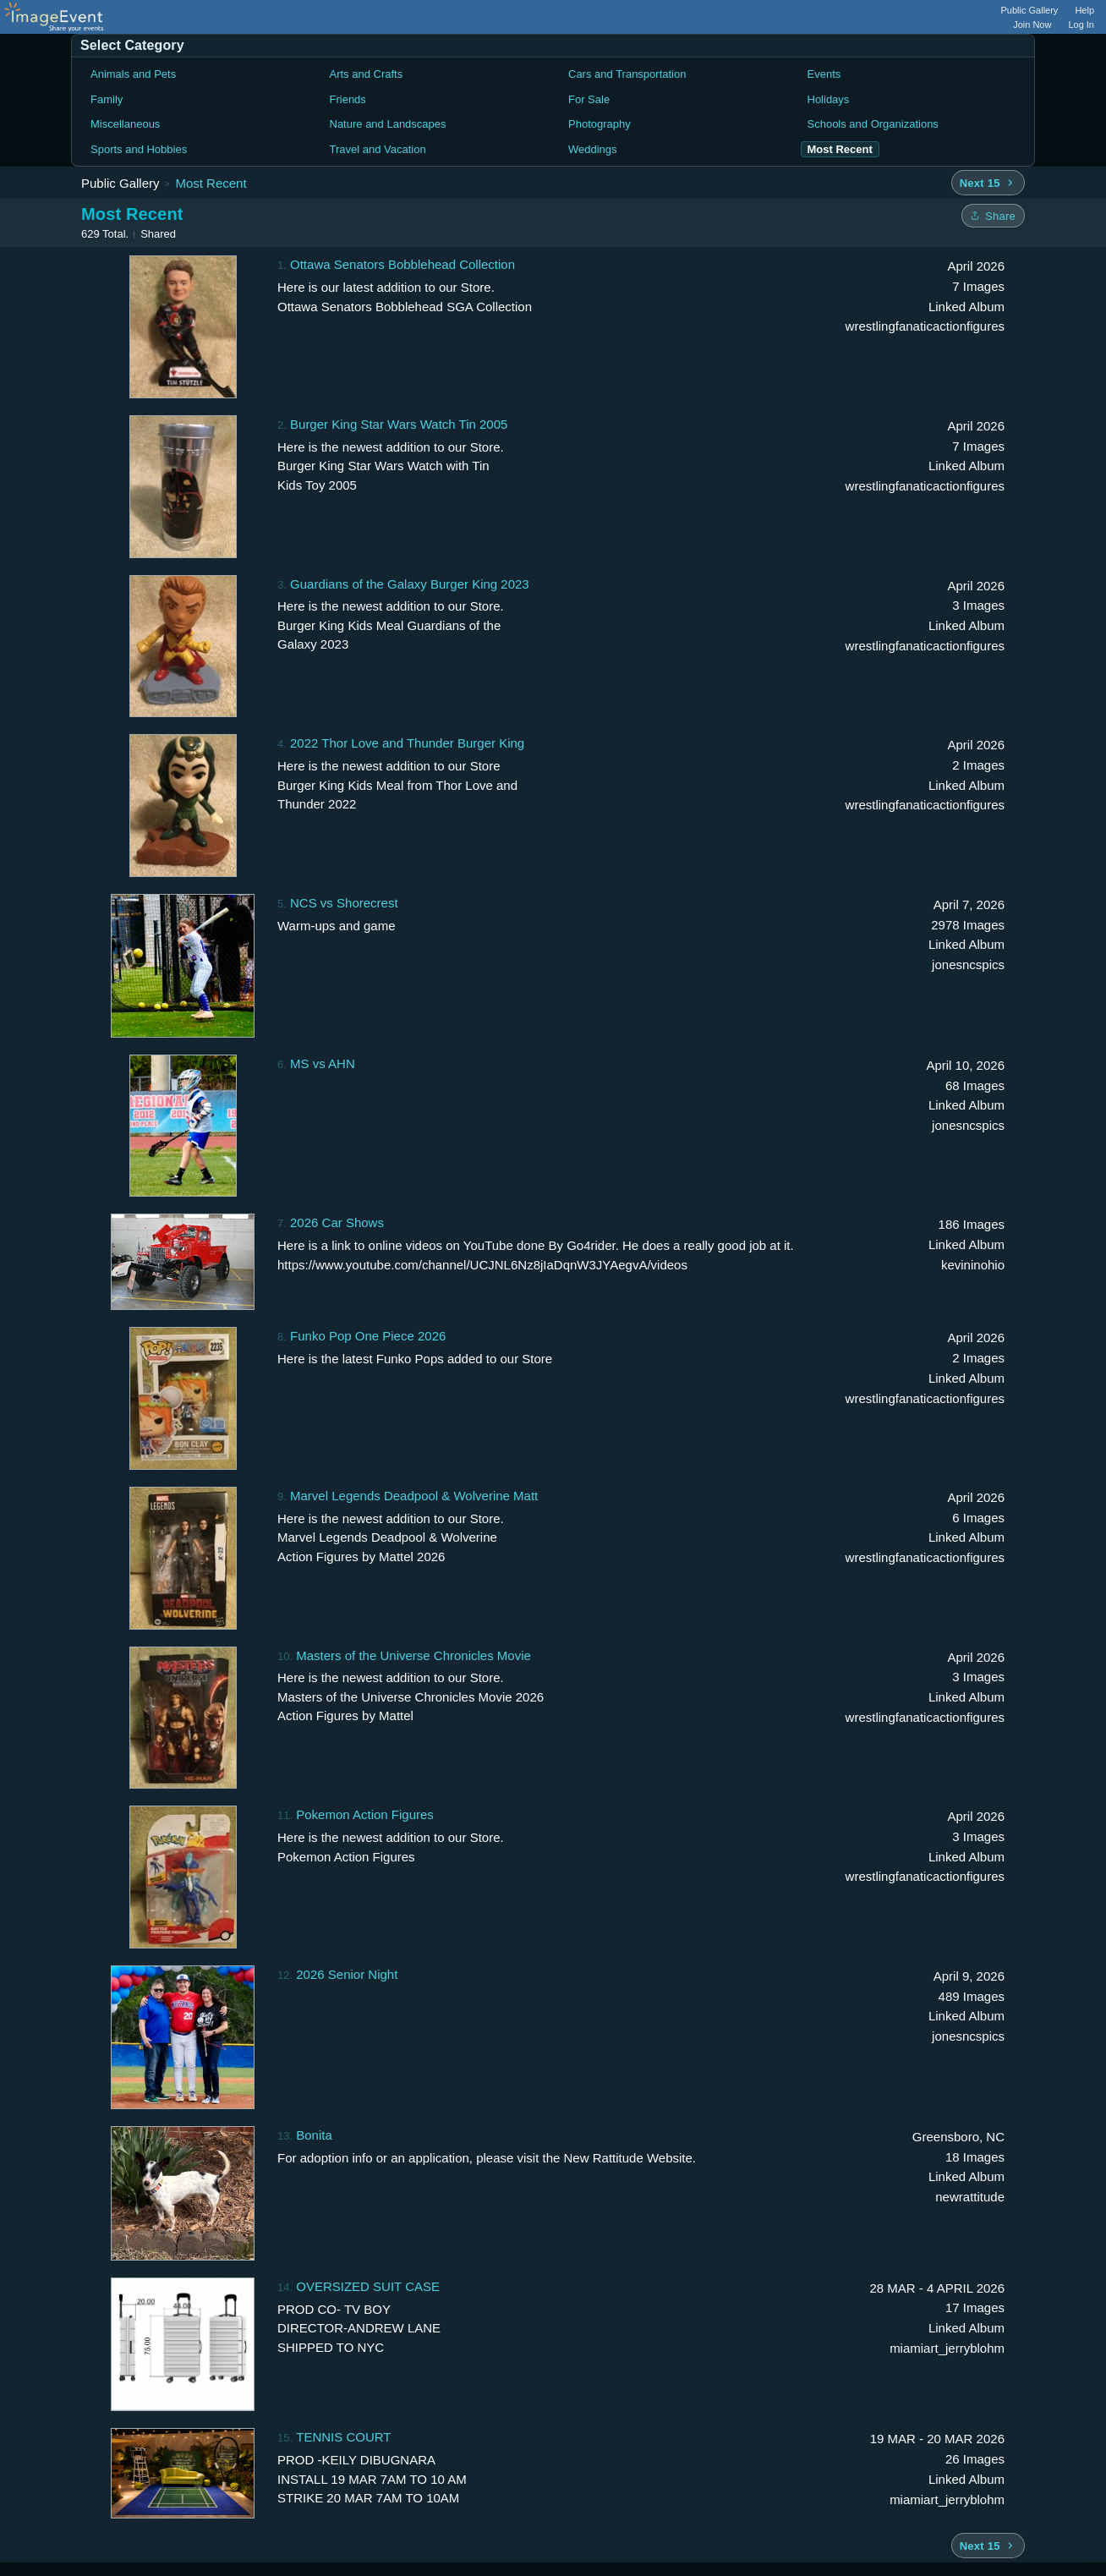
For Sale (589, 99)
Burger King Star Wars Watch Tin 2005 (398, 424)
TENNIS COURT (343, 2437)
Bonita (314, 2135)
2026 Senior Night (346, 1974)
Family (106, 99)
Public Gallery (1030, 10)
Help (1084, 10)
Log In (1081, 24)
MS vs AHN (322, 1063)
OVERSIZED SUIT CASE (368, 2286)
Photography (599, 124)
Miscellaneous (125, 124)
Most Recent (210, 183)
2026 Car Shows (337, 1222)
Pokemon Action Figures (365, 1814)
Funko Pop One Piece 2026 (368, 1336)
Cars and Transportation (627, 74)
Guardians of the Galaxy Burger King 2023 (409, 584)
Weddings (592, 149)
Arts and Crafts (366, 74)
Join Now (1032, 24)
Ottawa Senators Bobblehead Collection (402, 264)
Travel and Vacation (378, 149)
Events (824, 74)
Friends (348, 99)
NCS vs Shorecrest (344, 903)
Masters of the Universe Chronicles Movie (413, 1655)
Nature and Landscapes (388, 124)
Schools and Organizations (873, 124)
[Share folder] (993, 215)
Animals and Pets (133, 74)
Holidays (829, 99)
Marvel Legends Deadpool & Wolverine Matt (414, 1495)
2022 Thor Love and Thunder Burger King (407, 743)
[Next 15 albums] (988, 182)
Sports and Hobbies (138, 149)
